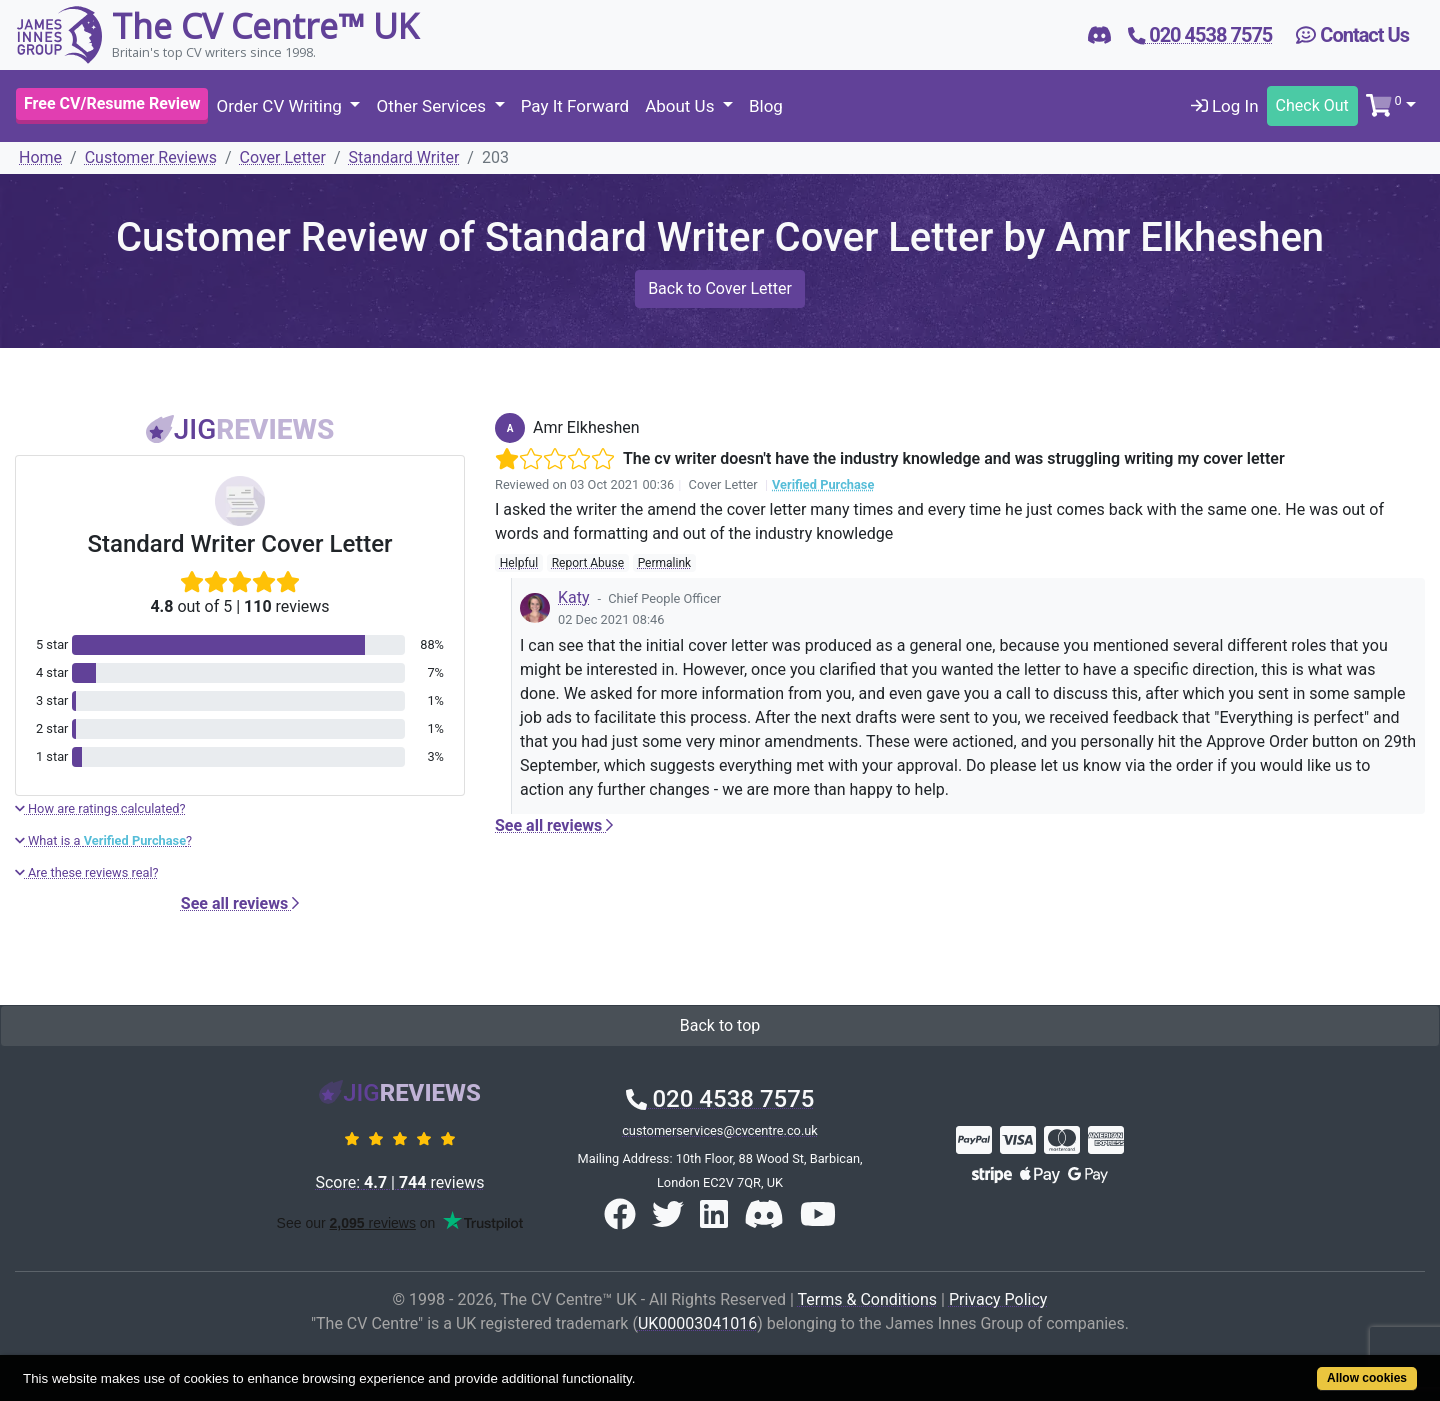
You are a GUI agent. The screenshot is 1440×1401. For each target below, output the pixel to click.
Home (40, 157)
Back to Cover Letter (720, 288)
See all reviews (240, 903)
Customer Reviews (151, 157)
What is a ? (103, 840)
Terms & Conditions (868, 1299)
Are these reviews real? (87, 872)
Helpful (519, 563)
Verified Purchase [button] (823, 484)
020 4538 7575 (720, 1099)
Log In (1225, 106)
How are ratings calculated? (100, 808)
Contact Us (1352, 35)
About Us (682, 106)
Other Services (433, 106)
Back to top (720, 1025)
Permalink (665, 563)
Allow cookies (1367, 1378)
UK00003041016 (697, 1323)
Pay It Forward (575, 106)
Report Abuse (588, 563)
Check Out (1312, 105)
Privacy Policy (998, 1299)
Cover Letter (283, 157)
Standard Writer (404, 157)
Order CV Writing (281, 106)
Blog (766, 106)
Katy (574, 597)
